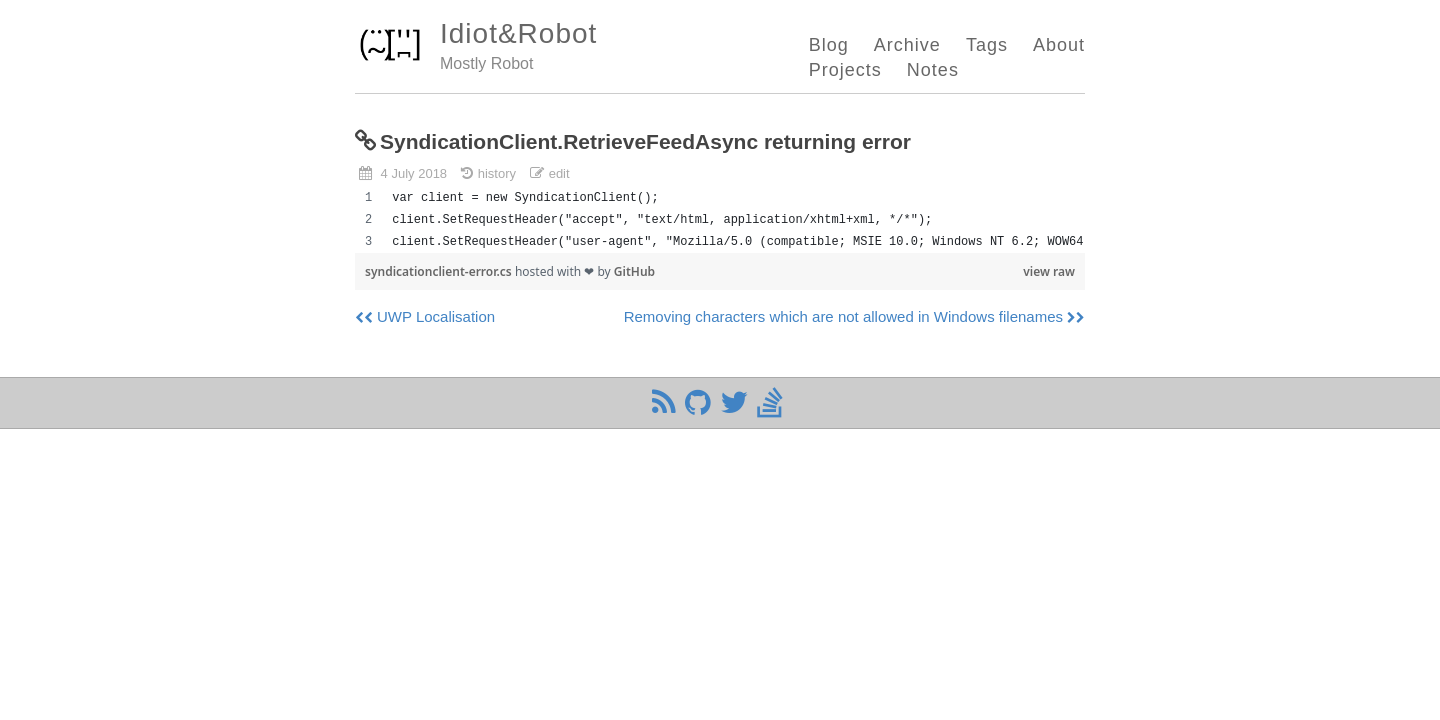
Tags (987, 45)
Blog (829, 45)
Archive (907, 45)
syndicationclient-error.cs (440, 271)
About (1059, 45)
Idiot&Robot (518, 33)
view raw (1049, 271)
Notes (933, 70)
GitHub (634, 271)
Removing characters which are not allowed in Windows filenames (843, 316)
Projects (845, 70)
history (497, 173)
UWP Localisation (436, 316)
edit (559, 173)
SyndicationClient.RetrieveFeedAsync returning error (645, 141)
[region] (720, 220)
